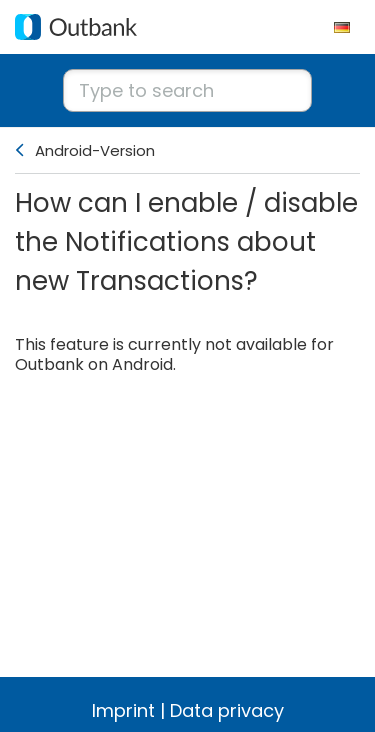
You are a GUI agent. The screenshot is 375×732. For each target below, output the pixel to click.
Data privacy (227, 710)
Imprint (123, 710)
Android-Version (95, 150)
